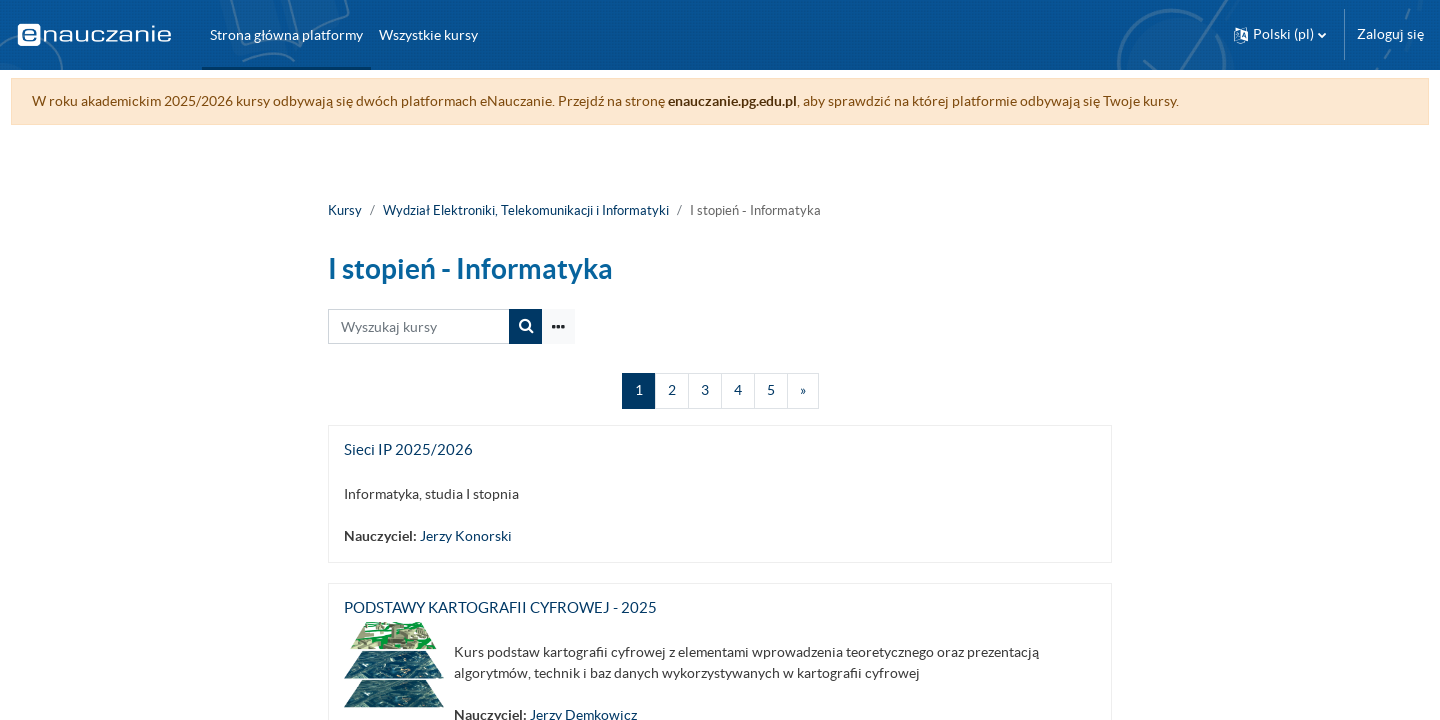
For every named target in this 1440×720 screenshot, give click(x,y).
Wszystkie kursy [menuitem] (428, 35)
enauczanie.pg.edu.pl (769, 101)
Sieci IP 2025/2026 (408, 449)
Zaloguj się (1390, 34)
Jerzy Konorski (466, 536)
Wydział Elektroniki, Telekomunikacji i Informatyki (526, 210)
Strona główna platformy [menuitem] (286, 35)
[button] (1280, 34)
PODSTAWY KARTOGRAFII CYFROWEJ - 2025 (500, 607)
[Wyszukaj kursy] (419, 326)
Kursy (345, 210)
